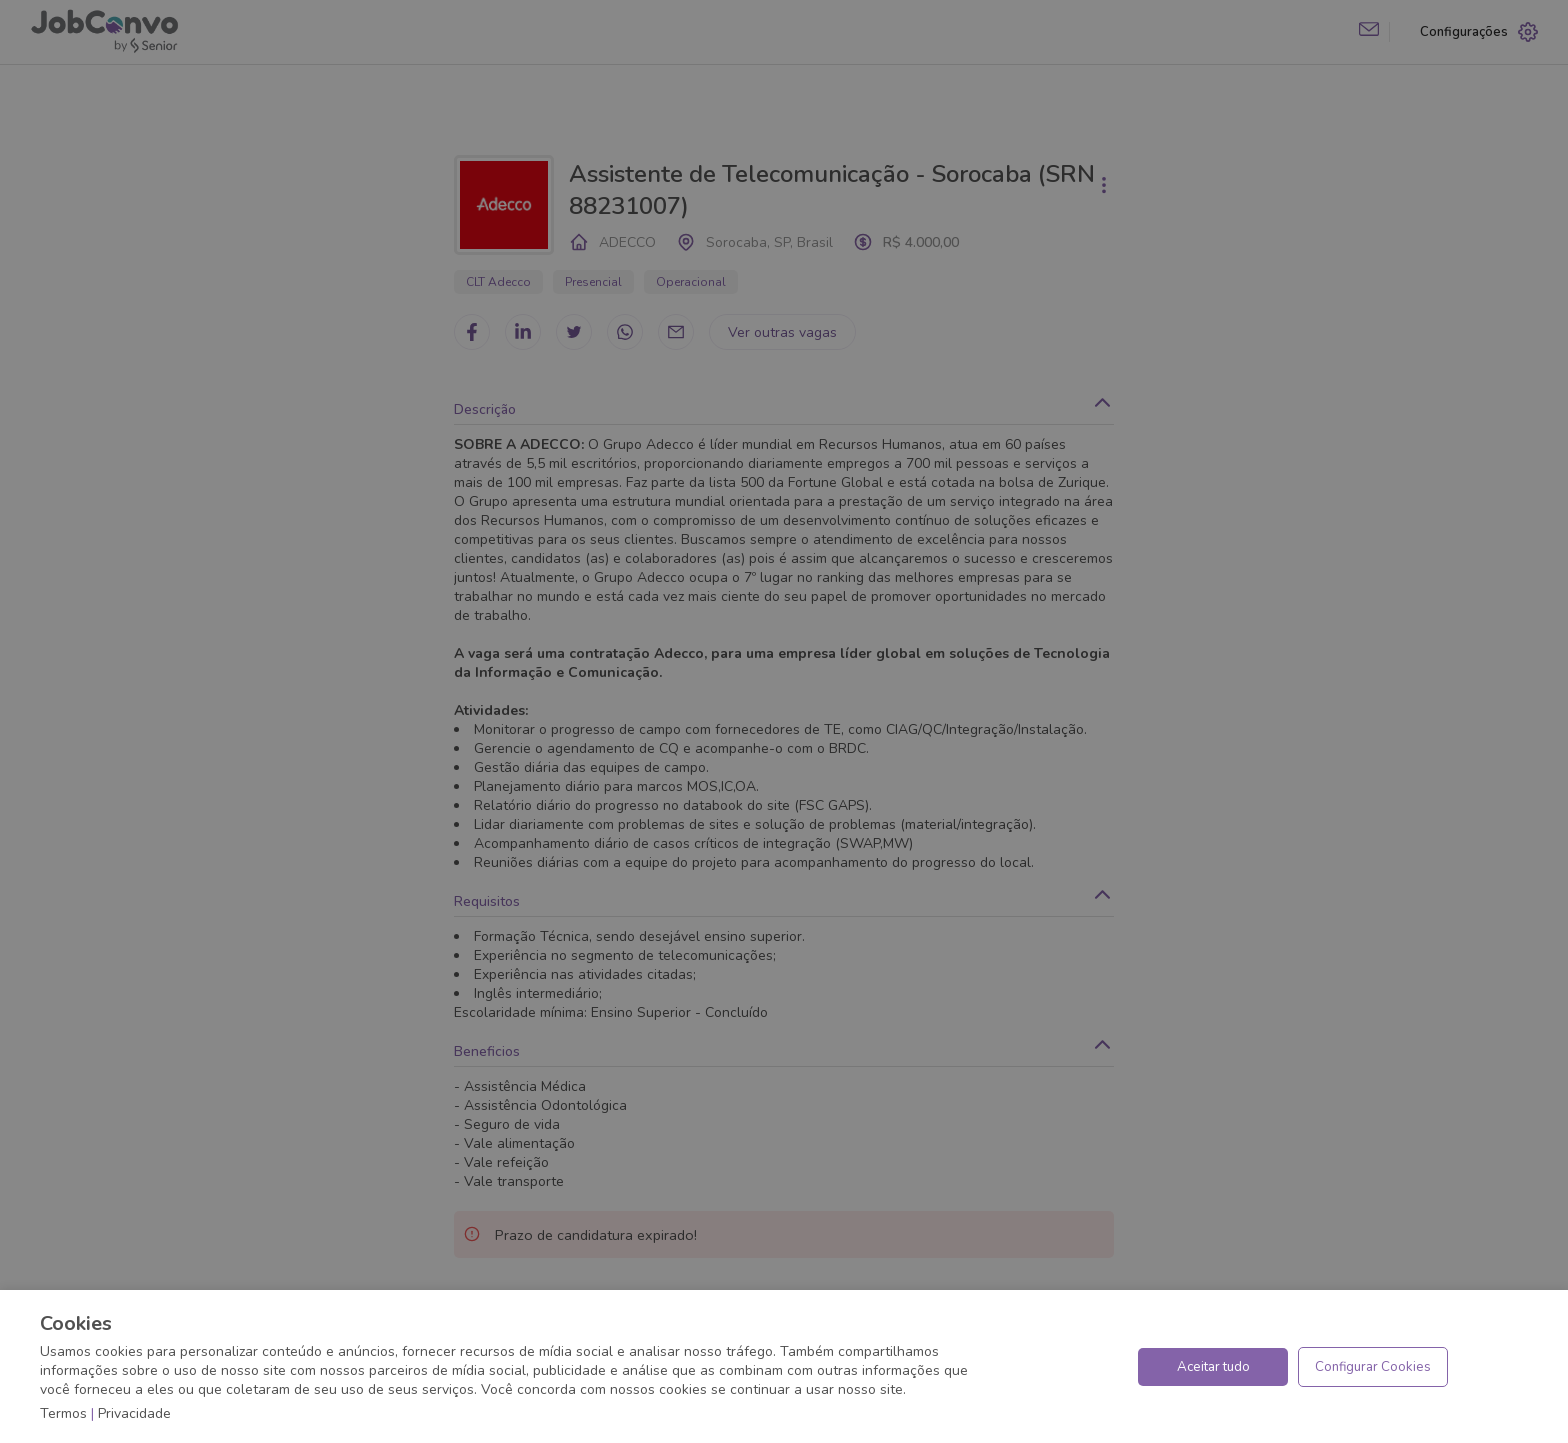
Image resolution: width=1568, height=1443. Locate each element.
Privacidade (134, 1413)
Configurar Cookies (1373, 1367)
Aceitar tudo (1213, 1367)
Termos (63, 1413)
